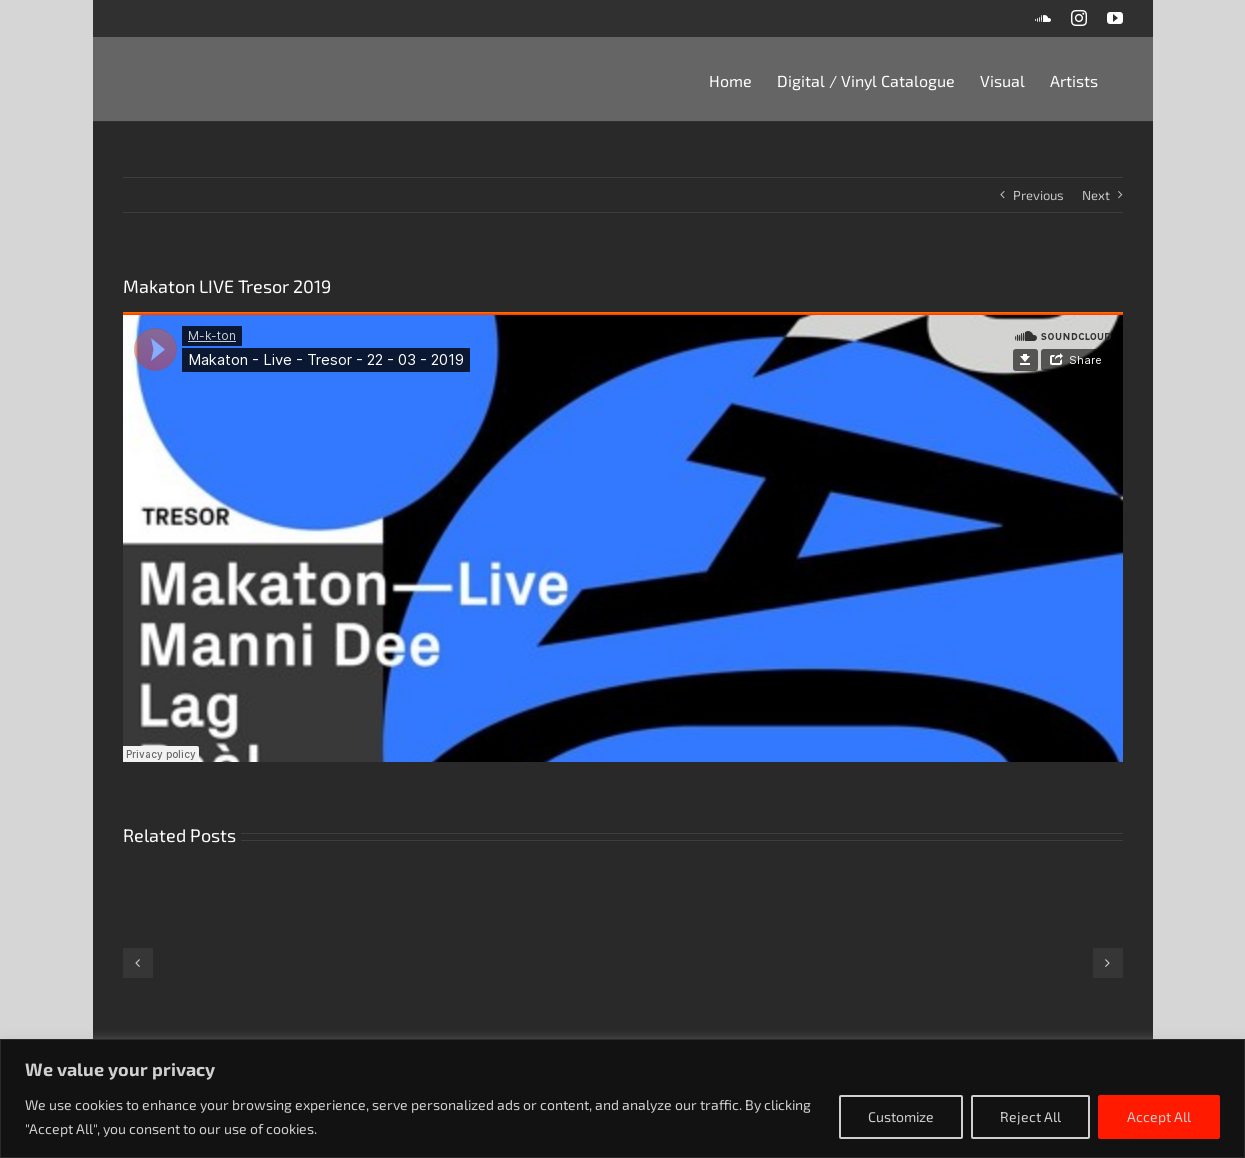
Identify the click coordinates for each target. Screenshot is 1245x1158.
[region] (622, 1098)
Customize (901, 1116)
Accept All (1159, 1116)
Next (1096, 195)
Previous (1038, 195)
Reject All (1030, 1116)
